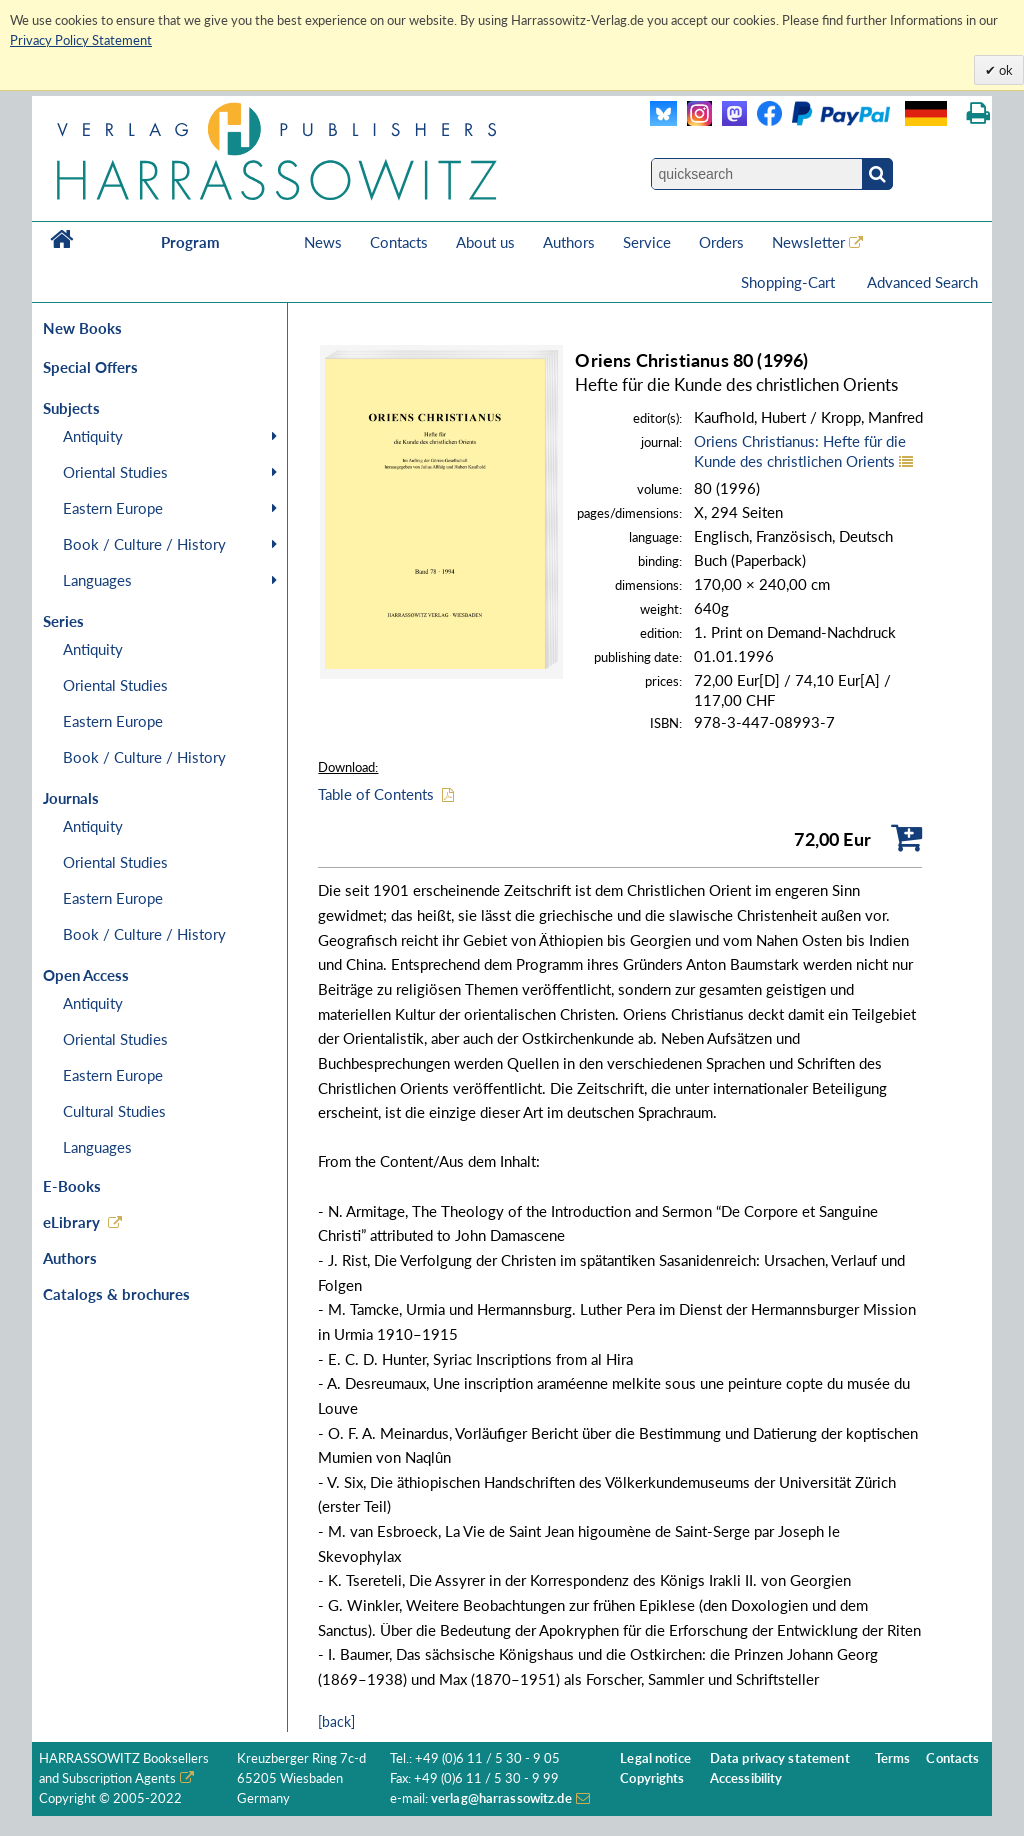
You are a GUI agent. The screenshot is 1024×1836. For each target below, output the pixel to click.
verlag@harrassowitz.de (501, 1798)
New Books (82, 328)
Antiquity (93, 436)
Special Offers (90, 367)
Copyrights (652, 1778)
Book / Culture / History (144, 544)
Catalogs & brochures (116, 1294)
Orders (721, 242)
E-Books (72, 1186)
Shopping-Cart (790, 282)
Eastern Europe (113, 508)
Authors (569, 242)
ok (1004, 70)
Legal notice (655, 1758)
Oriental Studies (115, 472)
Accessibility (746, 1778)
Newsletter (808, 242)
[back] (336, 1721)
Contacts (399, 242)
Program (190, 242)
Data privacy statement (780, 1758)
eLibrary (71, 1222)
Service (647, 242)
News (323, 242)
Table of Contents (376, 794)
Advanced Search (922, 282)
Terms (893, 1758)
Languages (97, 580)
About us (485, 242)
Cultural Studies (114, 1111)
